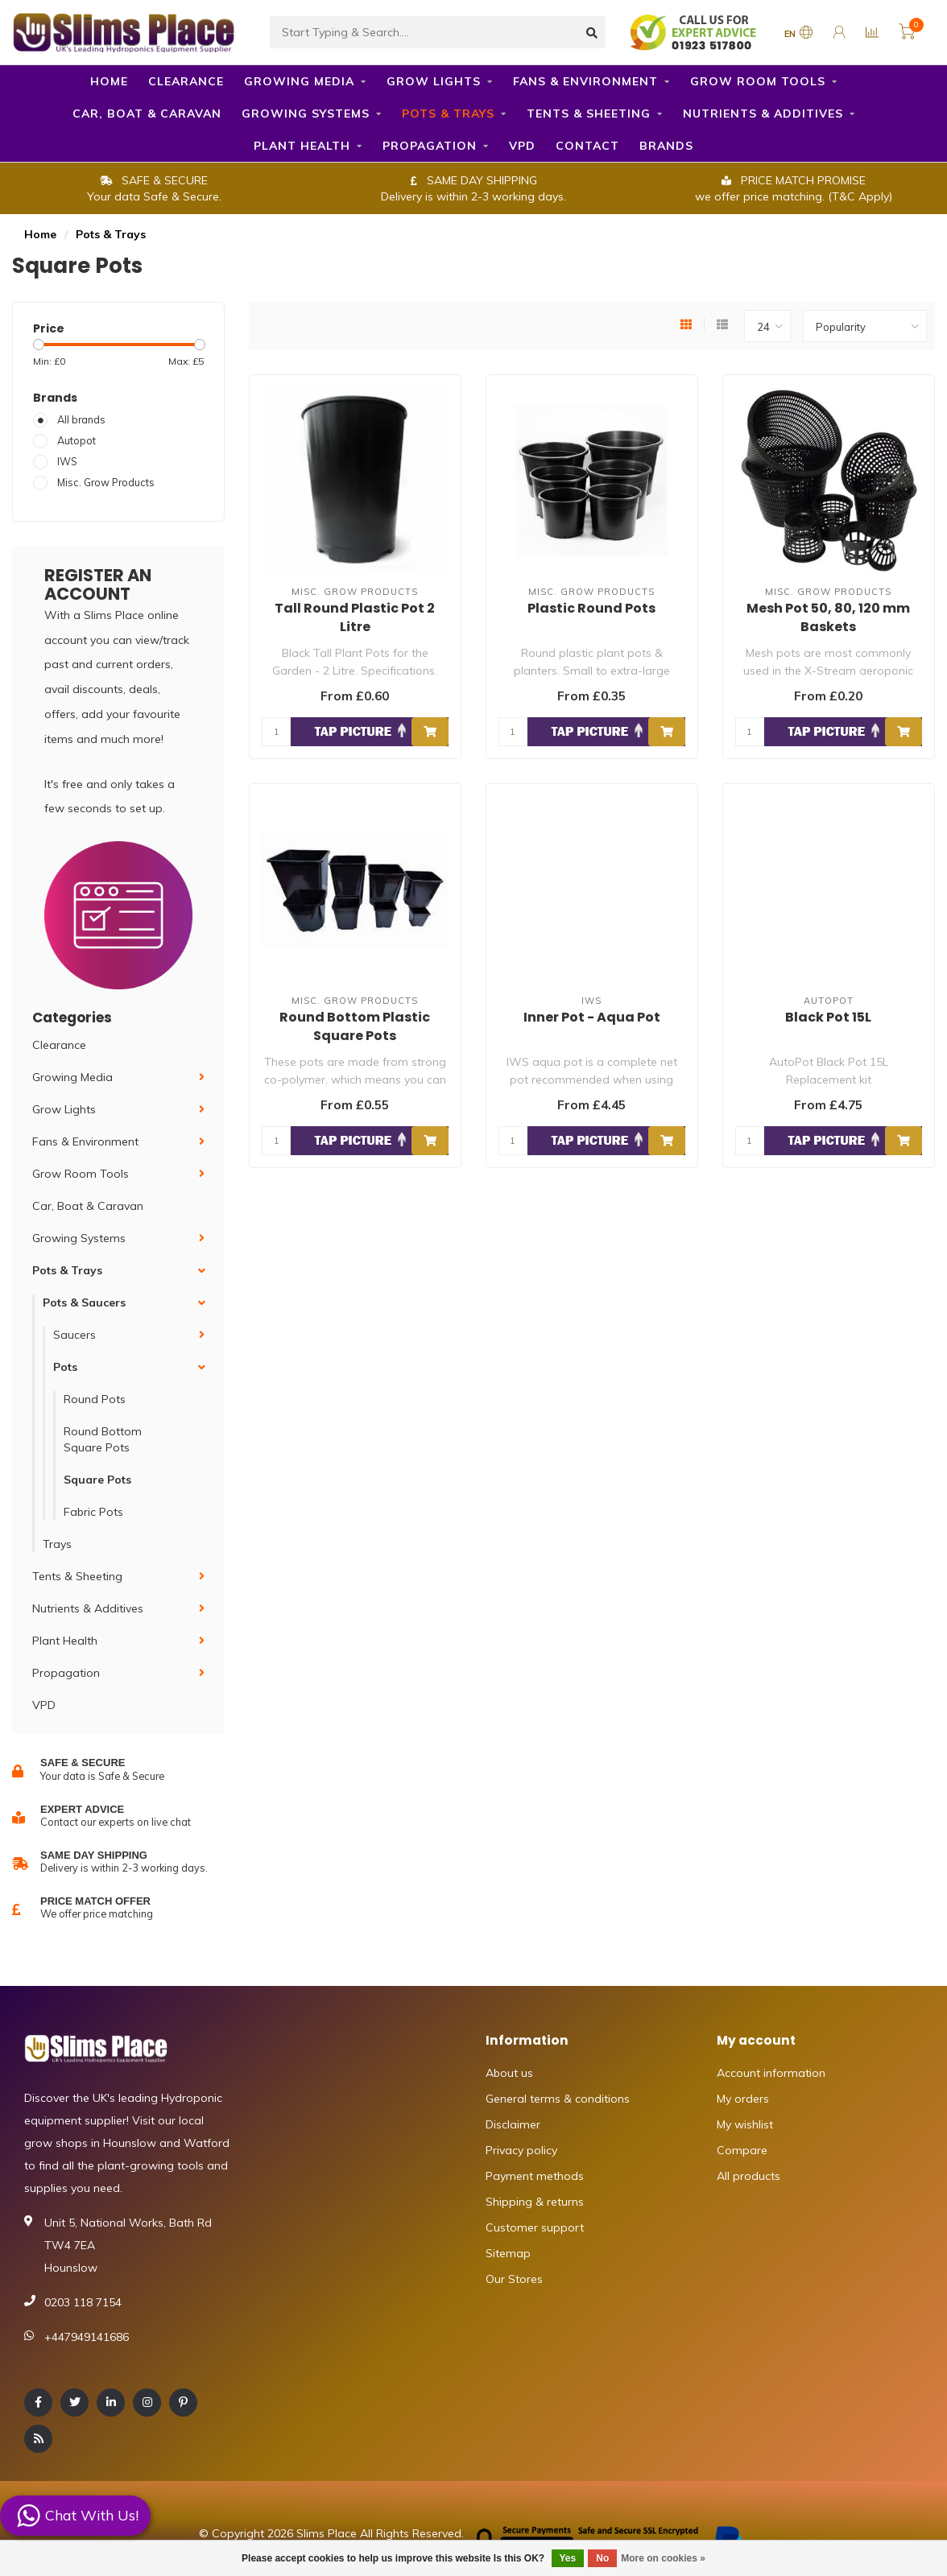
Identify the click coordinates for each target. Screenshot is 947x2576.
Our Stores (514, 2279)
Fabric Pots (93, 1512)
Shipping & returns (535, 2201)
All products (748, 2176)
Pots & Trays (448, 113)
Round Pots (95, 1399)
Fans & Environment (585, 81)
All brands (81, 419)
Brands (666, 145)
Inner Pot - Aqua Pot (591, 1017)
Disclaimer (513, 2124)
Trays (57, 1544)
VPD (522, 145)
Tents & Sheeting (589, 113)
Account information (771, 2073)
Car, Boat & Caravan (146, 113)
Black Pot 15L (828, 1017)
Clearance (186, 81)
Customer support (535, 2227)
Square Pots (97, 1479)
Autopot (76, 440)
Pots (65, 1367)
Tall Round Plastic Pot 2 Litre (355, 617)
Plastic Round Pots (591, 608)
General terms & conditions (558, 2098)
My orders (743, 2098)
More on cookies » (663, 2558)
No (602, 2558)
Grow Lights (434, 81)
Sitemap (508, 2253)
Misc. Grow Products (106, 482)
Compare (742, 2150)
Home (109, 81)
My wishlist (745, 2124)
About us (509, 2073)
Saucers (74, 1334)
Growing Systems (306, 113)
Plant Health (302, 145)
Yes (568, 2558)
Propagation (430, 145)
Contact (587, 145)
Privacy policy (521, 2150)
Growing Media (299, 81)
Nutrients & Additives (763, 113)
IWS (67, 461)
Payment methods (535, 2176)
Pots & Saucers (84, 1302)
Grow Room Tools (757, 81)
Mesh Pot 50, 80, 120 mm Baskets (828, 617)
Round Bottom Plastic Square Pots (354, 1026)
